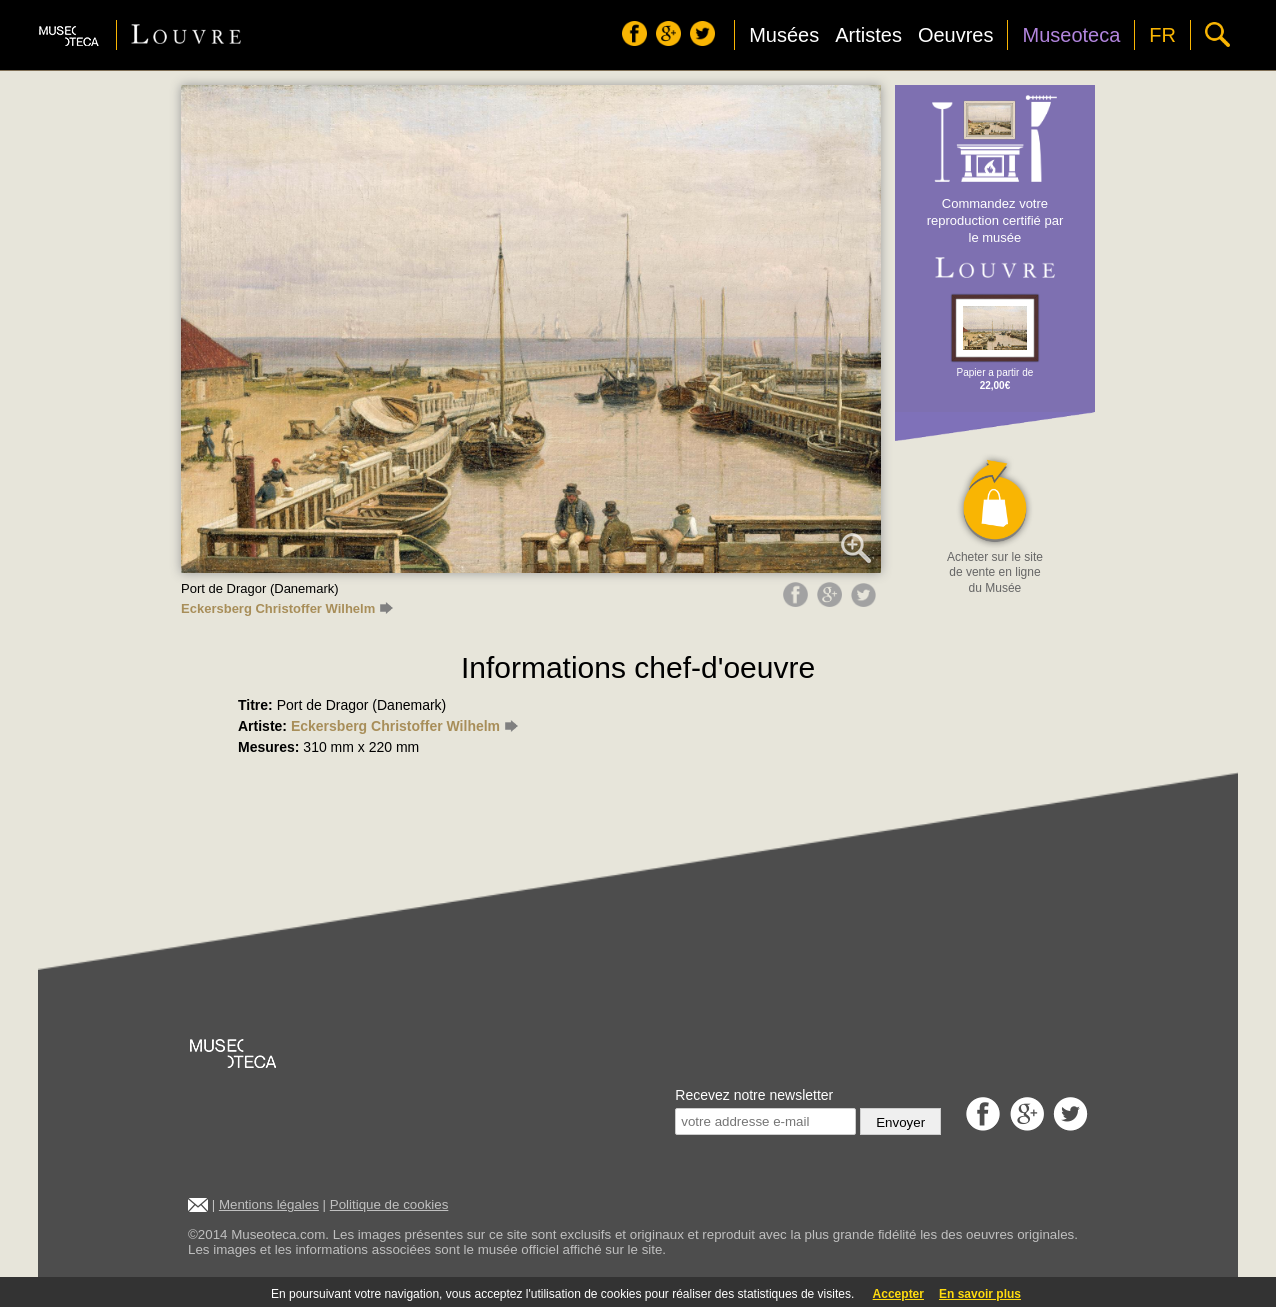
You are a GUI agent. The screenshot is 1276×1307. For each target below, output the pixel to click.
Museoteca (1071, 35)
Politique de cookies (389, 1204)
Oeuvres (956, 35)
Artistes (868, 35)
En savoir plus (980, 1294)
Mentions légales (269, 1204)
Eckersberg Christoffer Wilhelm (287, 608)
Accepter (898, 1294)
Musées (784, 35)
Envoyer (900, 1122)
